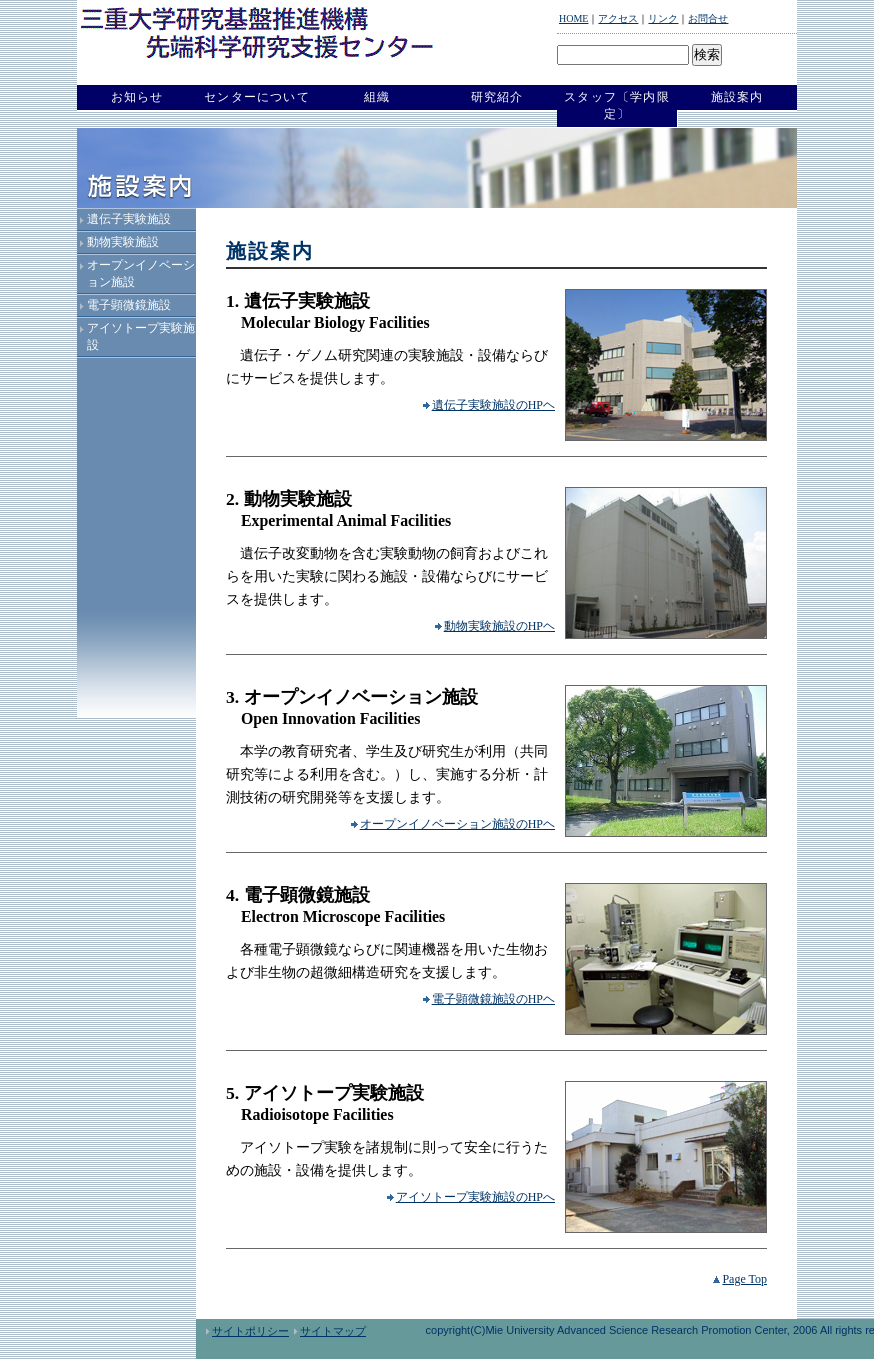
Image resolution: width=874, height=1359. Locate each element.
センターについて (257, 97)
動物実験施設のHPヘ (495, 626)
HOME (573, 18)
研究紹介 (497, 97)
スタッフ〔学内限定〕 (617, 105)
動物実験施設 (123, 242)
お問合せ (708, 18)
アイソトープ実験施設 (141, 336)
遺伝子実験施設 (129, 219)
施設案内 (737, 97)
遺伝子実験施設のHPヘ (489, 405)
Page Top (740, 1279)
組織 (377, 97)
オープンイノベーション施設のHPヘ (453, 824)
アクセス (618, 18)
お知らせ (137, 97)
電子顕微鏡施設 (129, 305)
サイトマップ (330, 1331)
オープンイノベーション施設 (141, 273)
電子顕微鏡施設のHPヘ (489, 999)
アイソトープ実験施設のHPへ (471, 1197)
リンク (663, 18)
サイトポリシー (247, 1331)
